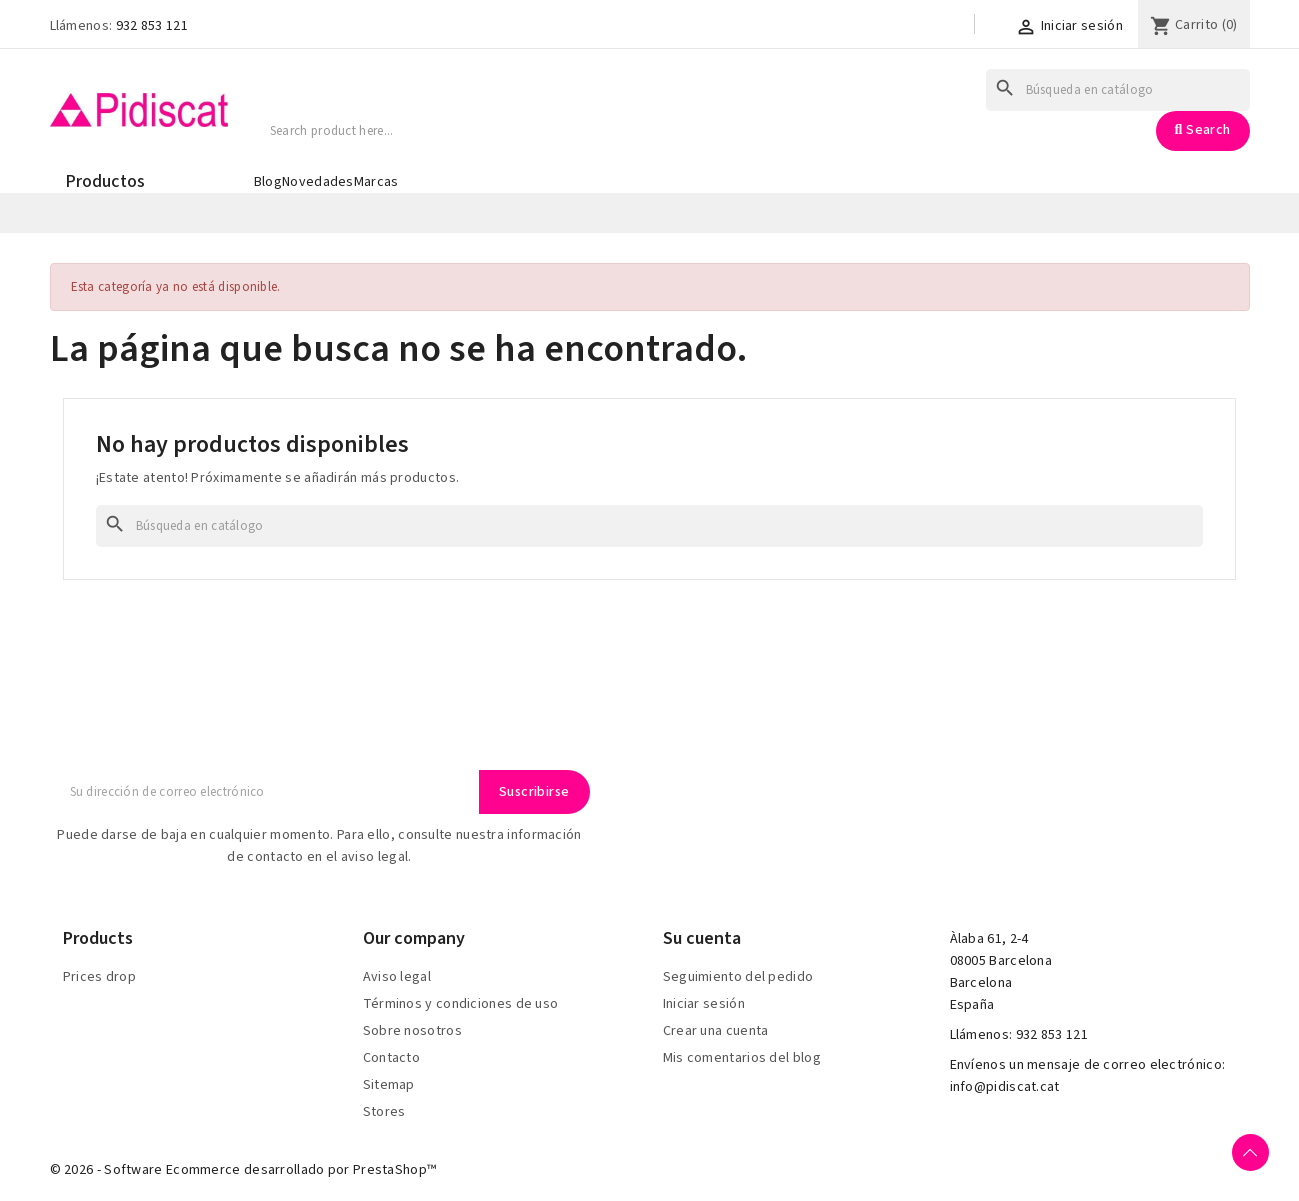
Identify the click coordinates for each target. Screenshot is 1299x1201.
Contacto (391, 1058)
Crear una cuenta (716, 1031)
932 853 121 (152, 26)
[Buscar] (1118, 90)
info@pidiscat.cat (1005, 1087)
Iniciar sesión (704, 1004)
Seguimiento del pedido (738, 977)
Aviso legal (397, 977)
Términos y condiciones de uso (461, 1004)
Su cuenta (702, 938)
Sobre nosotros (412, 1031)
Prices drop (99, 977)
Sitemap (389, 1085)
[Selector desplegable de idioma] (942, 26)
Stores (384, 1112)
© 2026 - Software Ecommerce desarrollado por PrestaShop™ (243, 1170)
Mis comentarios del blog (742, 1058)
